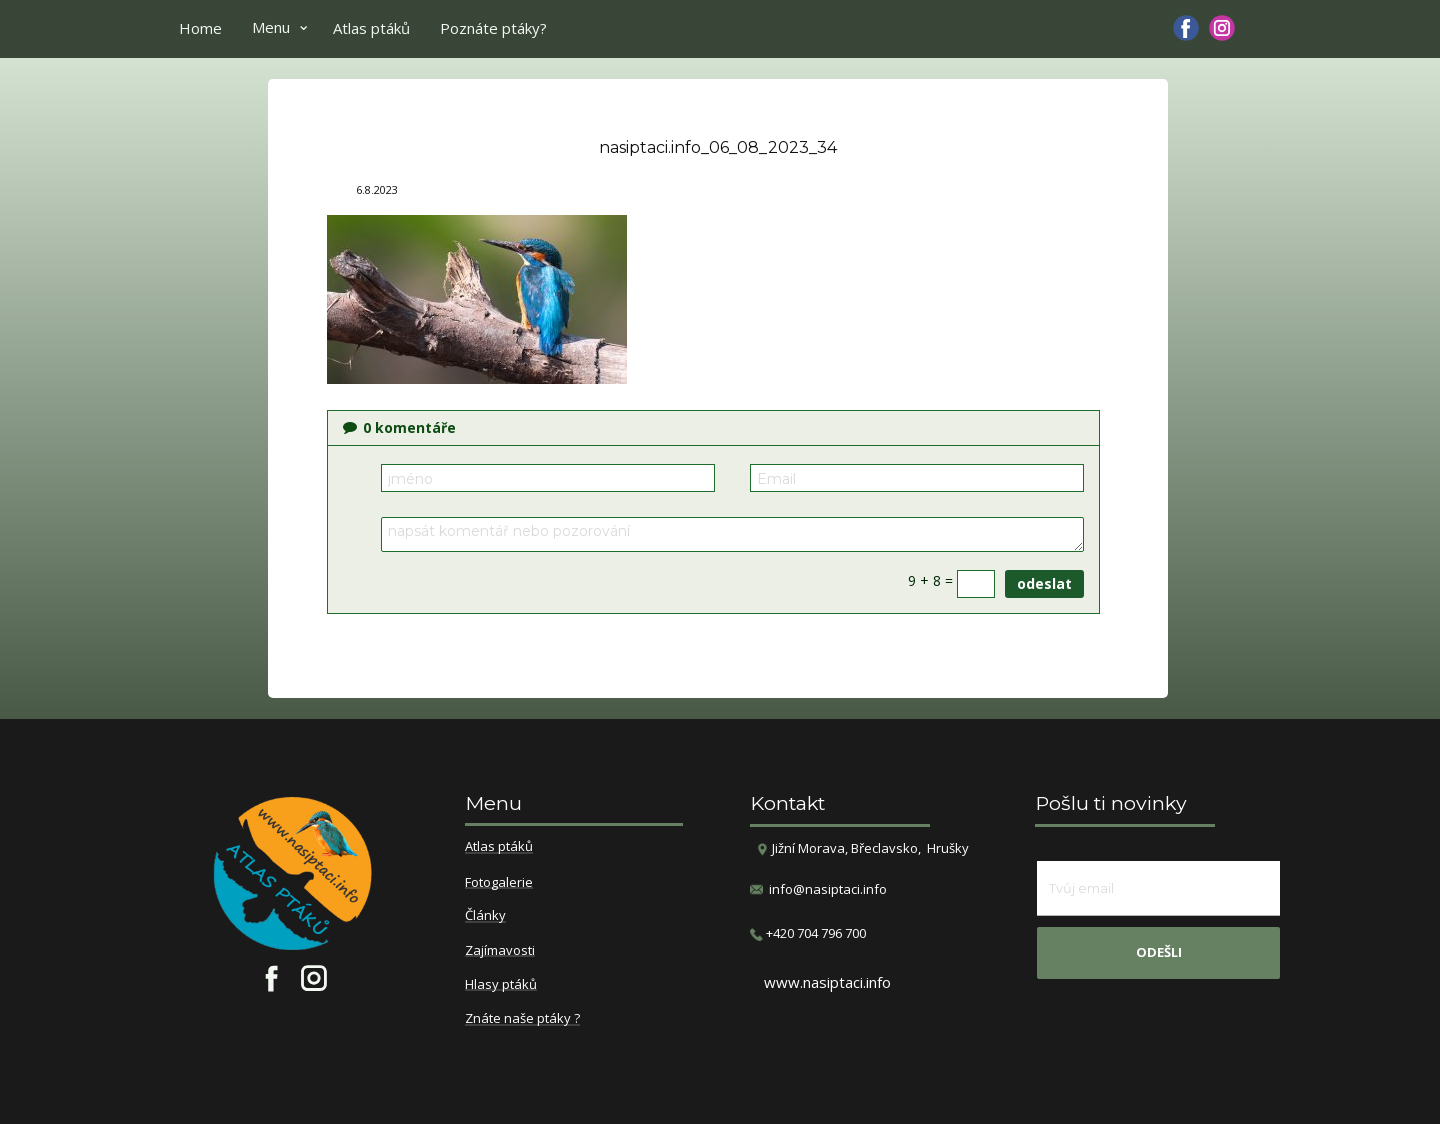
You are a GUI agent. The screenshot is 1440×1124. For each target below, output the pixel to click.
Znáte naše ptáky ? (522, 1019)
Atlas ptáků (371, 28)
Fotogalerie (499, 883)
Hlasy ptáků (501, 985)
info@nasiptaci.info (828, 889)
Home (200, 28)
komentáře (399, 427)
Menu (271, 27)
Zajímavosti (500, 951)
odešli (1159, 952)
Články (485, 916)
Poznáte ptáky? (493, 28)
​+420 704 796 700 (808, 933)
